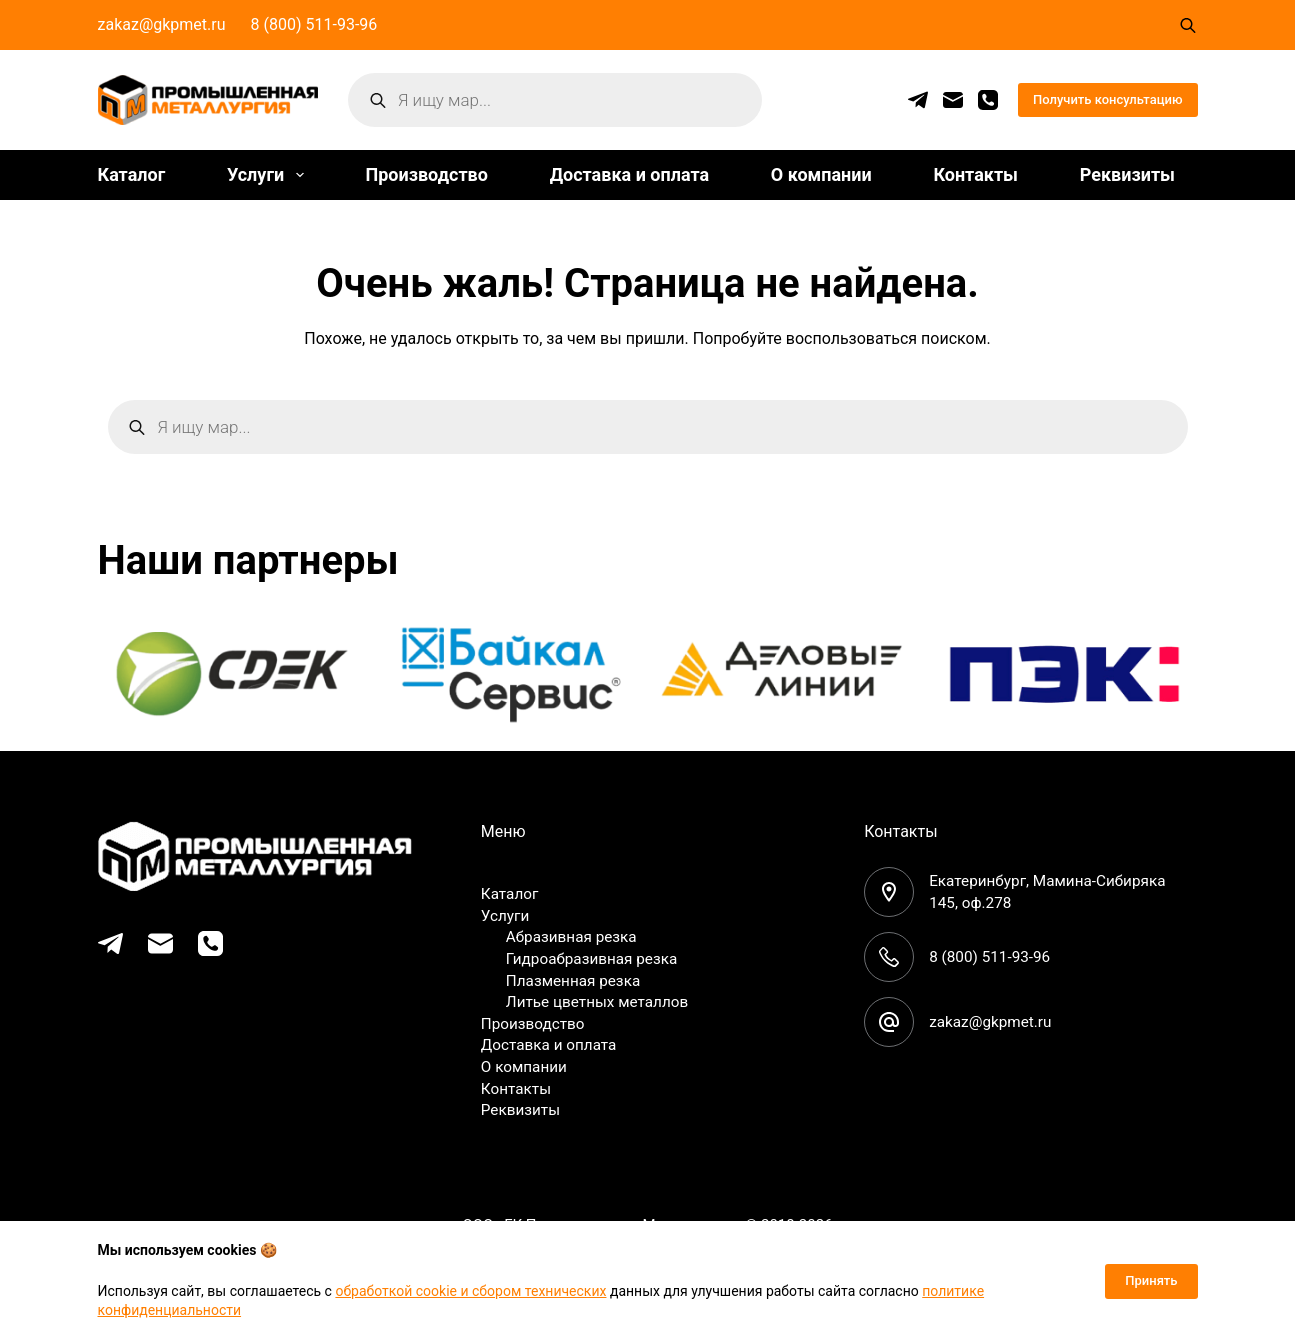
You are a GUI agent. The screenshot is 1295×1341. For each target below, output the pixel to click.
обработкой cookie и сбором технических (470, 1291)
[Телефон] (988, 100)
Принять (1151, 1280)
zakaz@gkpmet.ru (162, 24)
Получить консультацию (1108, 99)
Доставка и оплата (629, 174)
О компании (821, 174)
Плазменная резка (576, 979)
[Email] (953, 100)
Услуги (269, 175)
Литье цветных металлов (601, 1001)
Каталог (132, 174)
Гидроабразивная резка (596, 958)
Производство (426, 174)
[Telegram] (918, 100)
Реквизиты (1127, 174)
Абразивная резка (574, 936)
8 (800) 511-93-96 (314, 24)
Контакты (975, 174)
